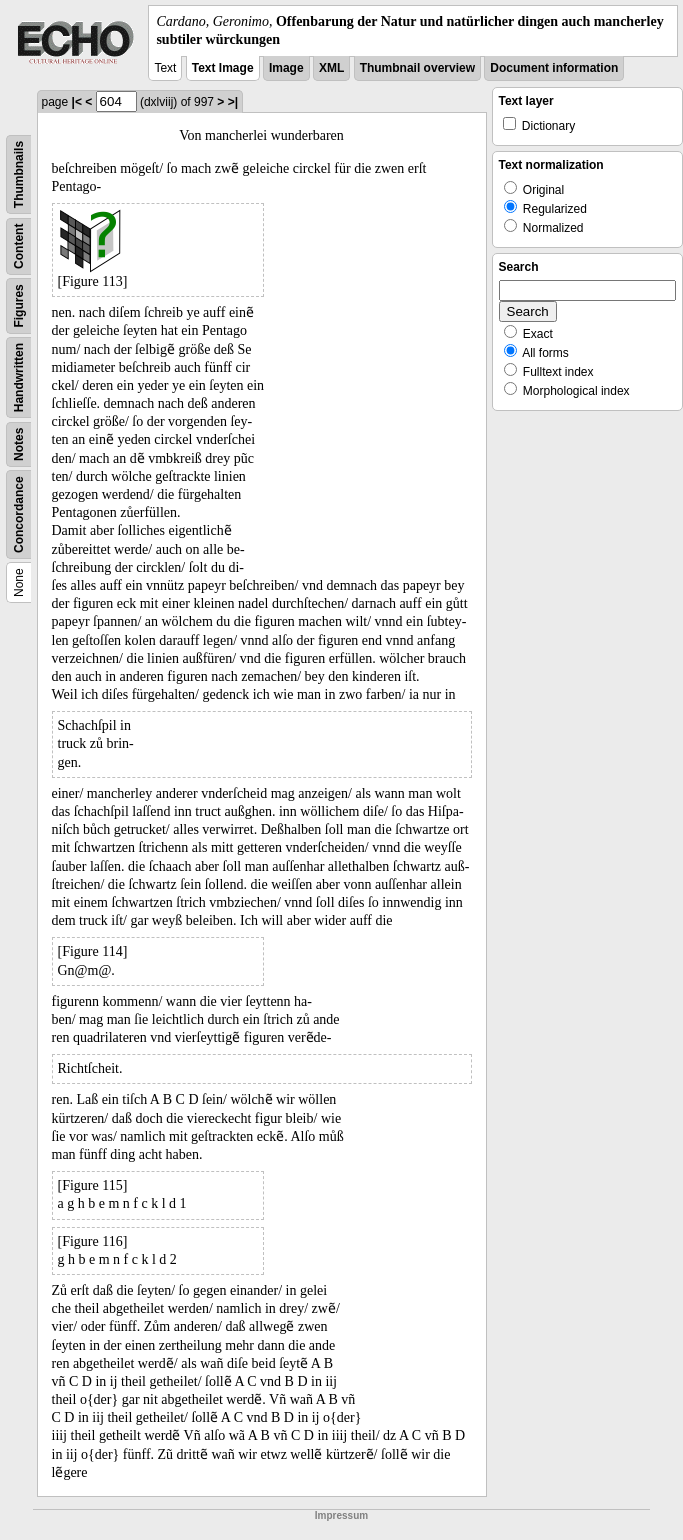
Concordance (19, 515)
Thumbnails (19, 174)
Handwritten (19, 377)
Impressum (341, 1515)
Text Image (223, 68)
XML (331, 68)
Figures (19, 306)
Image (286, 68)
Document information (554, 68)
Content (19, 246)
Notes (19, 444)
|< (77, 102)
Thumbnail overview (417, 68)
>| (233, 102)
